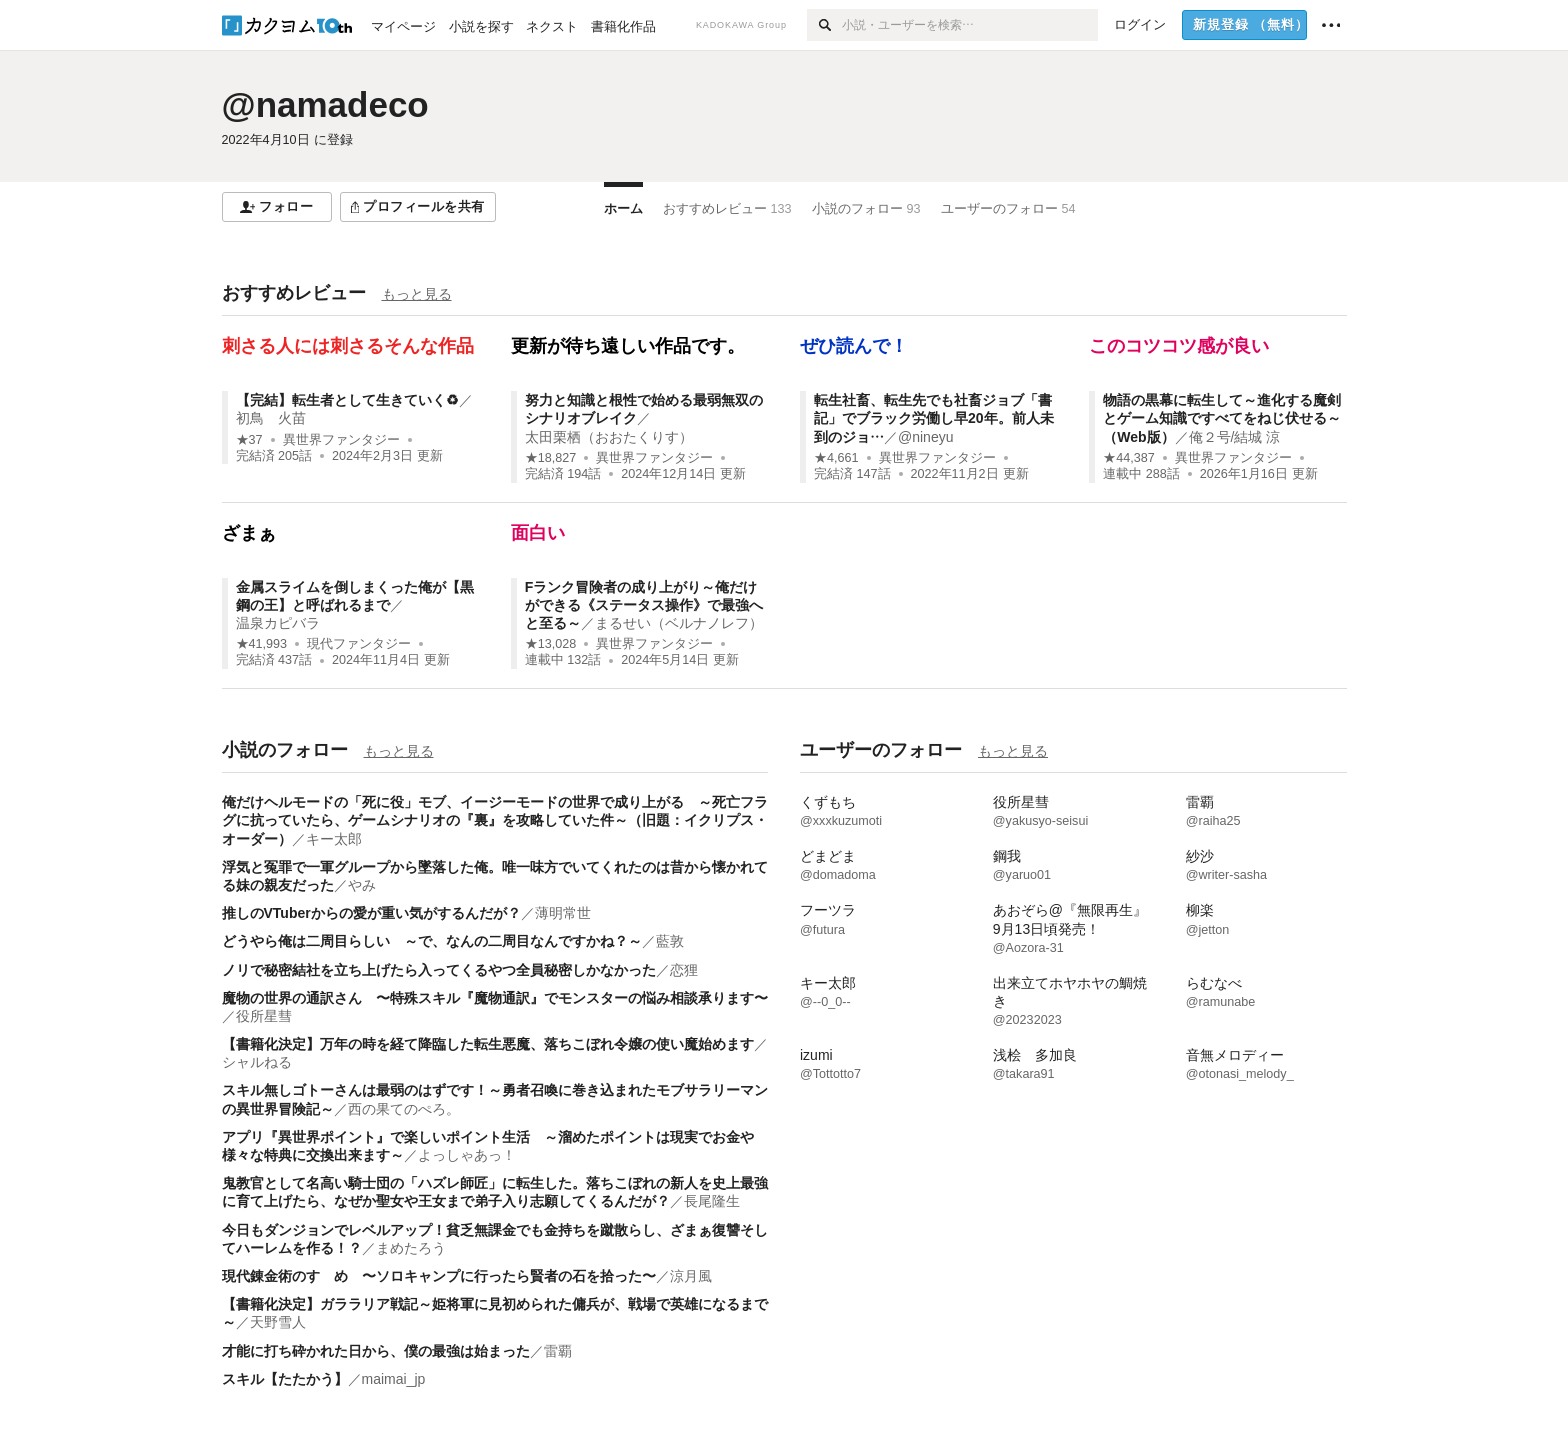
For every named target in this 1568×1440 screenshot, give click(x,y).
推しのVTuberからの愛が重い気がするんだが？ (371, 913)
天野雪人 (278, 1322)
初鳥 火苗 (271, 418)
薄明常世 (563, 913)
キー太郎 (334, 839)
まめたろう (411, 1248)
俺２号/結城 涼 (1235, 437)
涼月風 (691, 1276)
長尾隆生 (712, 1201)
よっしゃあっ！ (467, 1155)
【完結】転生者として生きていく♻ (347, 400)
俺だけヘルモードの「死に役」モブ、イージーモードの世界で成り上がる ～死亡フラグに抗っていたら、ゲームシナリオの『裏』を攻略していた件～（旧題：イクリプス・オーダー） (495, 820)
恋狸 (684, 970)
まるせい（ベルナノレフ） (679, 623)
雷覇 (558, 1351)
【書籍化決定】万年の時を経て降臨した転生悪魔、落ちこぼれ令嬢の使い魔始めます (488, 1044)
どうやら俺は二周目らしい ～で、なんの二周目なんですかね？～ (432, 941)
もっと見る (417, 294)
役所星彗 (264, 1016)
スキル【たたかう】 (285, 1379)
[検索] (824, 25)
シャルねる (257, 1062)
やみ (362, 885)
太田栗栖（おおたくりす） (609, 437)
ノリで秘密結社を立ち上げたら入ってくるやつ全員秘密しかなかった (439, 970)
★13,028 (551, 644)
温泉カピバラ (278, 623)
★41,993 (262, 644)
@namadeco (325, 104)
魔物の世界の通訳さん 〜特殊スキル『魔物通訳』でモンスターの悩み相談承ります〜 (495, 998)
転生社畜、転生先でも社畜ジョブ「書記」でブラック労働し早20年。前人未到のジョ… (934, 418)
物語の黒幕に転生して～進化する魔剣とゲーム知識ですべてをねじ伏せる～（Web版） (1222, 418)
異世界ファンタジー (341, 440)
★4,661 (836, 458)
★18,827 (551, 458)
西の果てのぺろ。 (404, 1109)
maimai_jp (394, 1379)
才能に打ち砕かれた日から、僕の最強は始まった (376, 1351)
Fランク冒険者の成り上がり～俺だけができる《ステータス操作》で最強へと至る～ (644, 605)
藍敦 (670, 941)
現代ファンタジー (359, 644)
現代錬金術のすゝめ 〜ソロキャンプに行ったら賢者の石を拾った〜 (439, 1276)
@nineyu (925, 437)
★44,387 (1129, 458)
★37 (249, 440)
